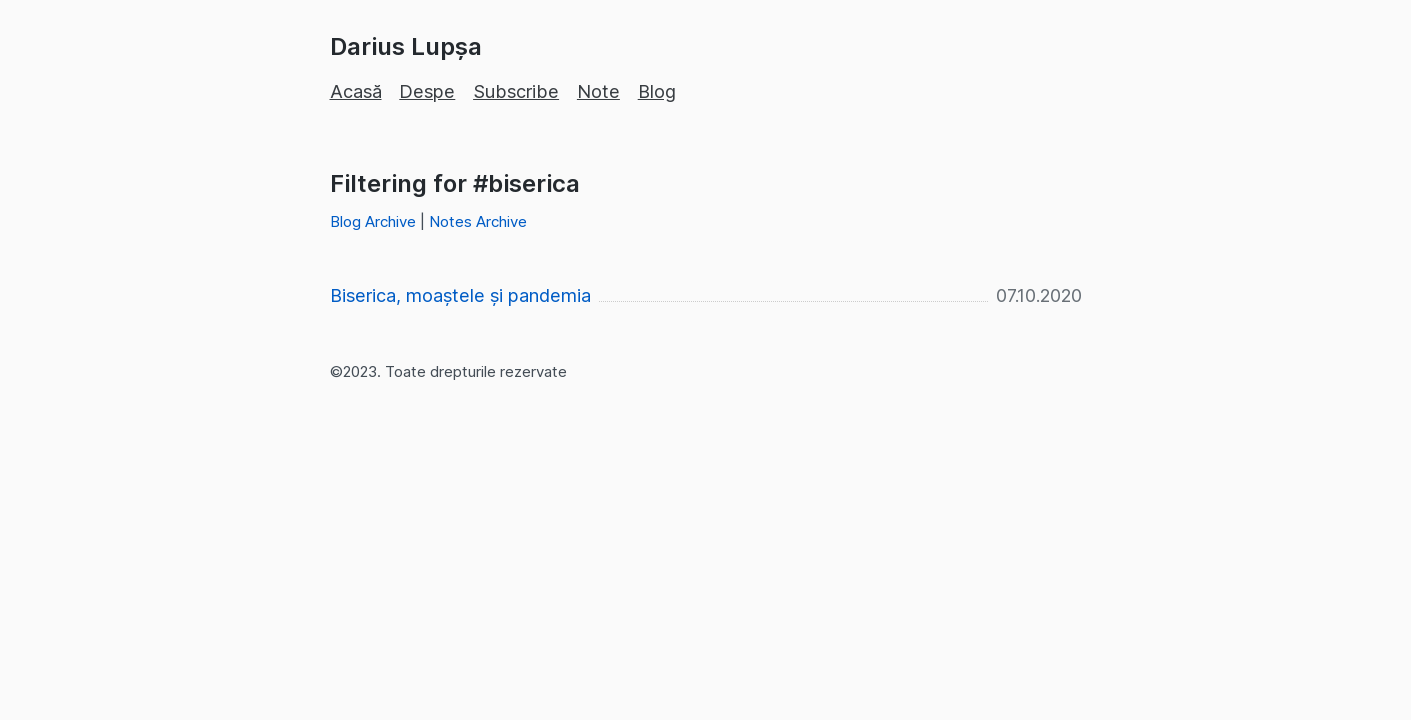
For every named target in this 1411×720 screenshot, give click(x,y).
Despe (427, 91)
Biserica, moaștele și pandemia (460, 295)
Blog (657, 91)
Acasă (356, 91)
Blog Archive (373, 221)
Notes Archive (478, 221)
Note (598, 91)
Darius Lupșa (406, 46)
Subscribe (516, 91)
